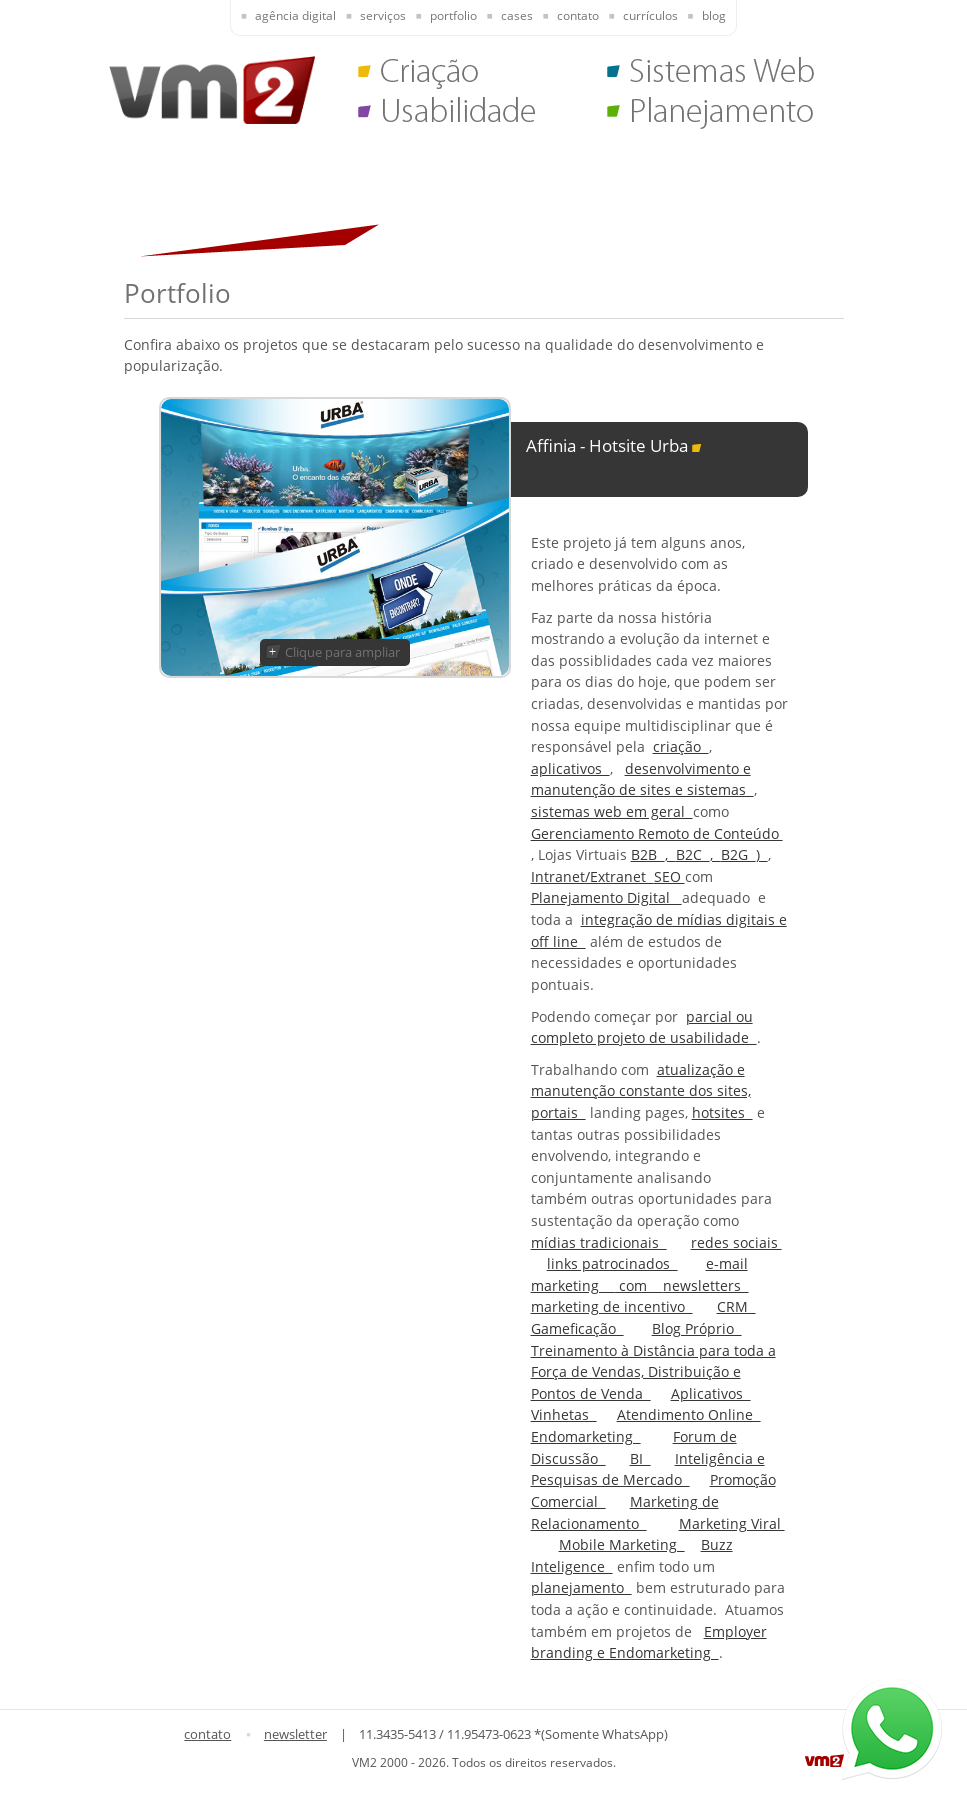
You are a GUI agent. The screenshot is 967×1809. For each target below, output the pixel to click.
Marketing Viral (732, 1523)
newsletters (706, 1285)
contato (207, 1734)
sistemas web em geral (612, 811)
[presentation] (283, 17)
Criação (463, 75)
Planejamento (712, 115)
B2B (648, 854)
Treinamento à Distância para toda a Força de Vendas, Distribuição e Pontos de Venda (653, 1372)
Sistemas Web (712, 75)
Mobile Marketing (622, 1544)
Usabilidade (463, 115)
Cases (517, 15)
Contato (578, 15)
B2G (738, 854)
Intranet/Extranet (592, 876)
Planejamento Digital (606, 897)
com (639, 1285)
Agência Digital (295, 15)
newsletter (295, 1734)
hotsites (722, 1112)
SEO (669, 876)
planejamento (581, 1587)
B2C (693, 854)
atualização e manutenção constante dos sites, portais (641, 1091)
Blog (714, 15)
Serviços (383, 15)
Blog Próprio (697, 1328)
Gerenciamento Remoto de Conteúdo (657, 833)
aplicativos (570, 768)
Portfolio (453, 15)
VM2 (212, 89)
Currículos (650, 15)
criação (681, 746)
